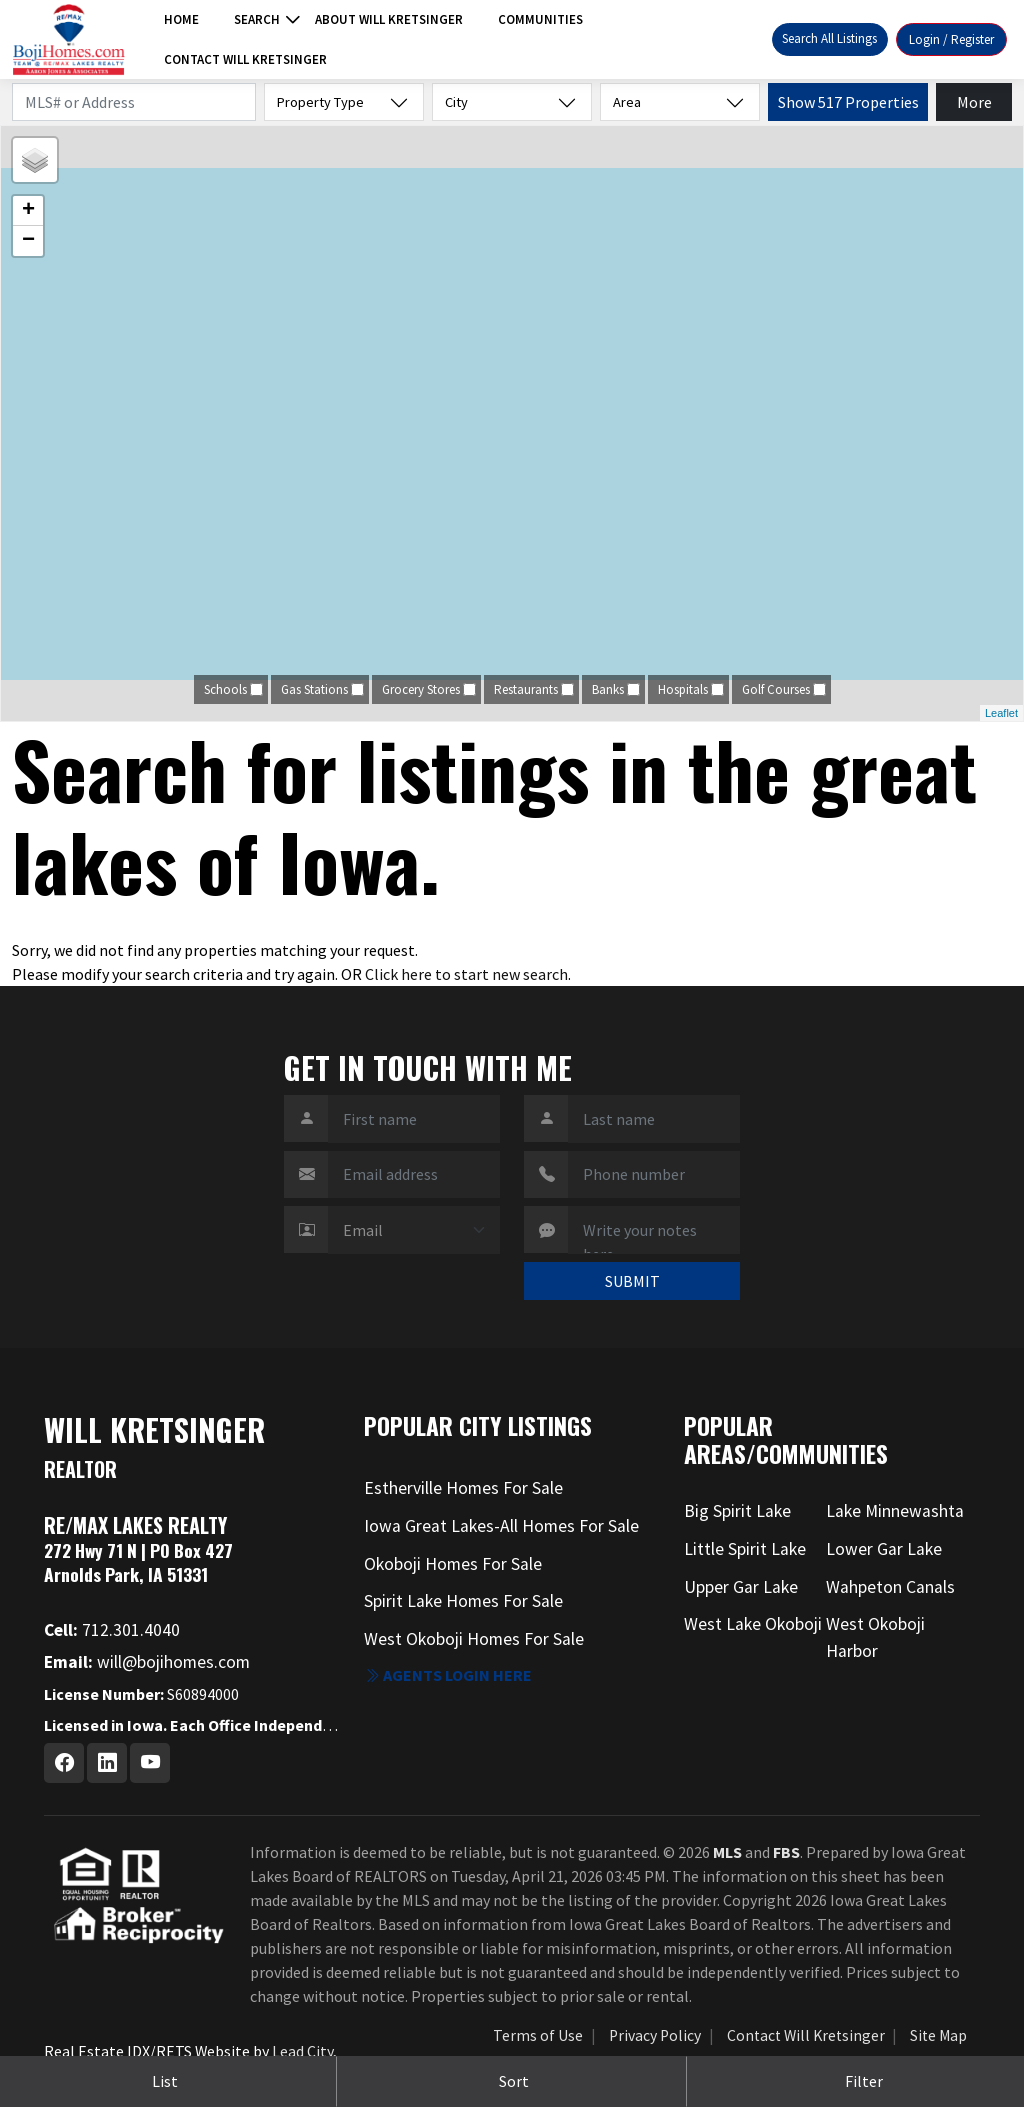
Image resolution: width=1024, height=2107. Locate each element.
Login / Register (951, 39)
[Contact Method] (414, 1230)
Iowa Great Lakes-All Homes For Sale (501, 1526)
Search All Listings (829, 38)
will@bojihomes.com (147, 1662)
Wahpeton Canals (890, 1587)
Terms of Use (538, 2035)
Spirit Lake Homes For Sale (463, 1601)
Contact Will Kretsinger (245, 59)
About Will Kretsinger (389, 19)
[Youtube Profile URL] (150, 1763)
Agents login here (448, 1675)
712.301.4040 (112, 1630)
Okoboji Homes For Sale (453, 1564)
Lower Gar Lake (884, 1549)
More (974, 102)
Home (181, 19)
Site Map (938, 2035)
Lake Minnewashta (895, 1511)
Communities (540, 19)
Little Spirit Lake (745, 1549)
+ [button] (28, 211)
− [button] (28, 241)
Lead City (302, 2051)
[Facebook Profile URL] (64, 1763)
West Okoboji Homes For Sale (474, 1639)
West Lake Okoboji (753, 1624)
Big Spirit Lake (737, 1511)
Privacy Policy (655, 2035)
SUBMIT (632, 1281)
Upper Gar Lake (741, 1587)
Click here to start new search (466, 974)
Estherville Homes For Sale (463, 1488)
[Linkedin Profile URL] (107, 1763)
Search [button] (257, 19)
